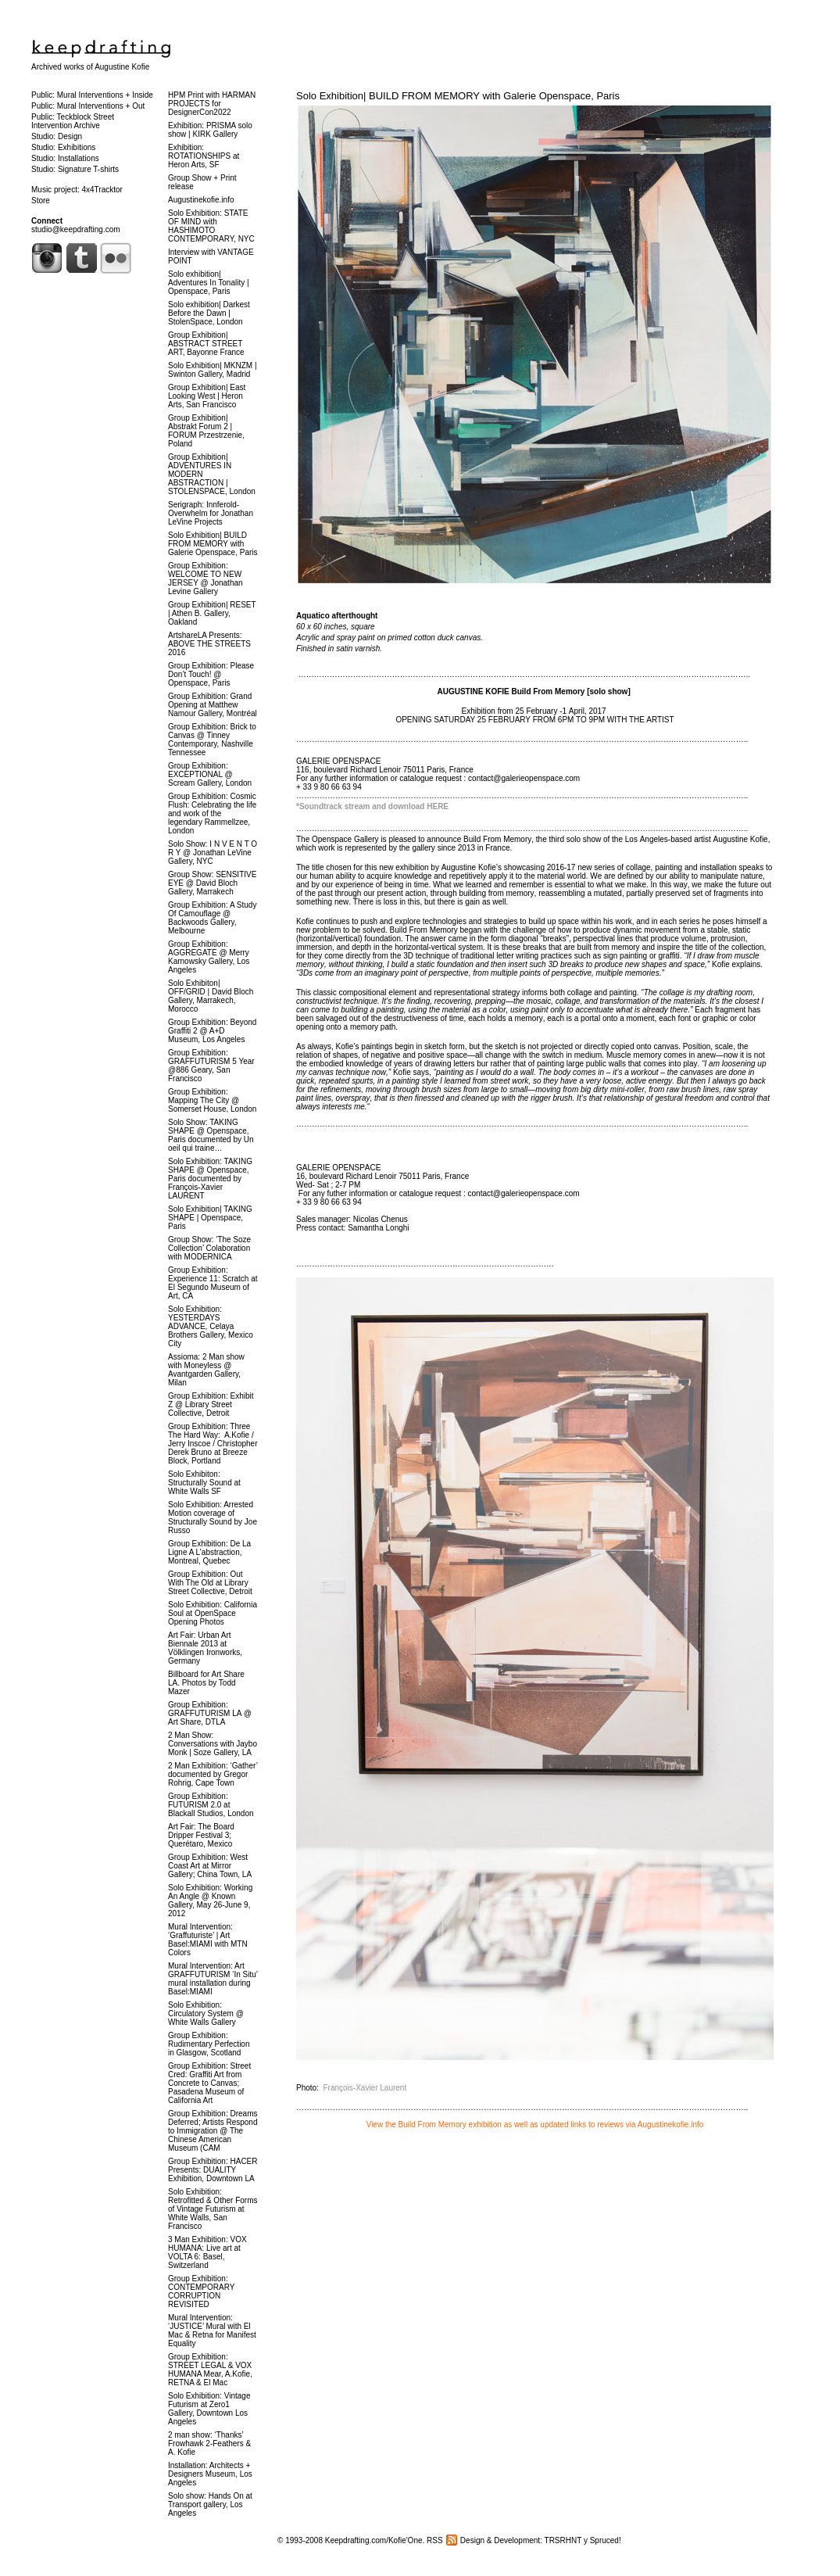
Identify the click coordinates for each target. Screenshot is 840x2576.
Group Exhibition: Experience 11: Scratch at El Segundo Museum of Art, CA (213, 1283)
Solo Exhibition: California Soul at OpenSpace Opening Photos (212, 1613)
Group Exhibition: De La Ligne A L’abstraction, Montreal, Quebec (209, 1552)
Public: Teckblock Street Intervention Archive (72, 121)
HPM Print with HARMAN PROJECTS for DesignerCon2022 (212, 103)
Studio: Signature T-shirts (75, 169)
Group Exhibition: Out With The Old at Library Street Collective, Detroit (210, 1583)
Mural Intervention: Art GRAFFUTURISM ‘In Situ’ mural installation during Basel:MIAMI (213, 1979)
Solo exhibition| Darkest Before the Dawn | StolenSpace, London (209, 313)
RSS (435, 2540)
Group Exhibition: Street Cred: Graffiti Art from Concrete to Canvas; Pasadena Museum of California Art (209, 2083)
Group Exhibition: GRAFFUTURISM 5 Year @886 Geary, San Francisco (211, 1065)
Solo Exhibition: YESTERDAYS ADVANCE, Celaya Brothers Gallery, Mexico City (210, 1326)
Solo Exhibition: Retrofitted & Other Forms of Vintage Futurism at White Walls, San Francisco (212, 2208)
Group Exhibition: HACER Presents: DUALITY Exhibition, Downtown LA (213, 2170)
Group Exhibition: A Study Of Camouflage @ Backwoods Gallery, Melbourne (212, 918)
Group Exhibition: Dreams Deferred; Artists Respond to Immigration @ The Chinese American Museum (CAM (213, 2130)
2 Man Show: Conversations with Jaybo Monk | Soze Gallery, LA (212, 1744)
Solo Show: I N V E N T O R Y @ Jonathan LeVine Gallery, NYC (212, 852)
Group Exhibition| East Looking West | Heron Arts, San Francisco (206, 396)
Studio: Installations (65, 158)
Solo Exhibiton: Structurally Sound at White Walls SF (204, 1483)
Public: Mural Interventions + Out (88, 106)
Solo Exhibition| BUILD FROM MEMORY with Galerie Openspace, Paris (458, 96)
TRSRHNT (563, 2540)
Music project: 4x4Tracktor (77, 189)
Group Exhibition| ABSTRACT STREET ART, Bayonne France (206, 343)
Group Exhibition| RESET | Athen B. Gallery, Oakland (212, 613)
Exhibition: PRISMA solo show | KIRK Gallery (210, 129)
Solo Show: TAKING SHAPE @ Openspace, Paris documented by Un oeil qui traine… (211, 1135)
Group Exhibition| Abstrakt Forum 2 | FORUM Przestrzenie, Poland (206, 431)
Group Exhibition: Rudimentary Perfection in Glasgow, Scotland (209, 2044)
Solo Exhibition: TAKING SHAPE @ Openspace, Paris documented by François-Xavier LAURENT (210, 1178)
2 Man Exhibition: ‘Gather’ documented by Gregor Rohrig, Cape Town (213, 1774)
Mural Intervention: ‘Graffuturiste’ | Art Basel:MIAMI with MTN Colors (208, 1939)
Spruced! (605, 2540)
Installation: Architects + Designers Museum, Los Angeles (210, 2474)
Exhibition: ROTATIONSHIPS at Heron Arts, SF (203, 156)
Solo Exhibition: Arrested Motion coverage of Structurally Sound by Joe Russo (212, 1517)
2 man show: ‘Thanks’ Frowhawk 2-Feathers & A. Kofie (209, 2443)
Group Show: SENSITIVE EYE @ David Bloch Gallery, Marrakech (212, 883)
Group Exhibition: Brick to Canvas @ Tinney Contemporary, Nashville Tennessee (212, 739)
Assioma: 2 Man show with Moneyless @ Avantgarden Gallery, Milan (206, 1369)
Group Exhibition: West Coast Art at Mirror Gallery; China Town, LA (210, 1866)
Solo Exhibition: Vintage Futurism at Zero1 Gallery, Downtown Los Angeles (209, 2408)
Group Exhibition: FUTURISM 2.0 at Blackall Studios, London (211, 1805)
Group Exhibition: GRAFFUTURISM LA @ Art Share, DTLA (210, 1713)
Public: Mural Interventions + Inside (92, 95)
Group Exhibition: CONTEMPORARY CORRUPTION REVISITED (201, 2291)
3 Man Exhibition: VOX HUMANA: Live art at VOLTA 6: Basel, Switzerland (207, 2252)
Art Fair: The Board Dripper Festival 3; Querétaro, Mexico (201, 1835)
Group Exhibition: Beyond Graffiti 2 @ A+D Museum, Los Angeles (212, 1031)
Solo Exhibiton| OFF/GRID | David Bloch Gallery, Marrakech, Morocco (210, 996)
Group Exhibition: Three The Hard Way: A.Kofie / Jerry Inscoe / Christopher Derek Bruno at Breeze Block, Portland (213, 1443)
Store (40, 200)
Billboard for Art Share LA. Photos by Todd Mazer (206, 1683)
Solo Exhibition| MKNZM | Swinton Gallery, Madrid (212, 369)
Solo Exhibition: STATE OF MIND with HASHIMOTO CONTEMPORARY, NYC (211, 226)
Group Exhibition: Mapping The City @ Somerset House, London (212, 1100)
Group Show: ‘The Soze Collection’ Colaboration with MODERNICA (209, 1248)
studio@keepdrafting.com (75, 229)
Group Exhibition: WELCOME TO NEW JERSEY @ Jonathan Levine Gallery (205, 578)
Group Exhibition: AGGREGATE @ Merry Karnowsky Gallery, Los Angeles (208, 957)
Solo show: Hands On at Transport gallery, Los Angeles (210, 2504)
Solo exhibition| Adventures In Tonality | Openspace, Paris (208, 283)
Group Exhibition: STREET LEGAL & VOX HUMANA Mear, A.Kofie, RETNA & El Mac (210, 2369)
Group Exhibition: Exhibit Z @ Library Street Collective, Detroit (211, 1404)
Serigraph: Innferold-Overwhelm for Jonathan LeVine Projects (210, 513)
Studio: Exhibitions (63, 147)
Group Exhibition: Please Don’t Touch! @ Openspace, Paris (211, 674)
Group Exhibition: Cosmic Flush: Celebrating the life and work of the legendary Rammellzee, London (212, 813)
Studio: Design (56, 136)
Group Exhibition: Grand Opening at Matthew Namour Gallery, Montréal (212, 705)
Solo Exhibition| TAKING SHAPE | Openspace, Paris (210, 1218)
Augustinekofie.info (201, 199)
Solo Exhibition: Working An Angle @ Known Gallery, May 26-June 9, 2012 (210, 1900)
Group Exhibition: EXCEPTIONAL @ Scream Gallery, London (210, 774)
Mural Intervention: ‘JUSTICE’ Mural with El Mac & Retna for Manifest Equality (212, 2330)
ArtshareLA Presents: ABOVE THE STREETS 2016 (209, 644)
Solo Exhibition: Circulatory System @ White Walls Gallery (206, 2013)
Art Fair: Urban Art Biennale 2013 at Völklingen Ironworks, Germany (205, 1648)
